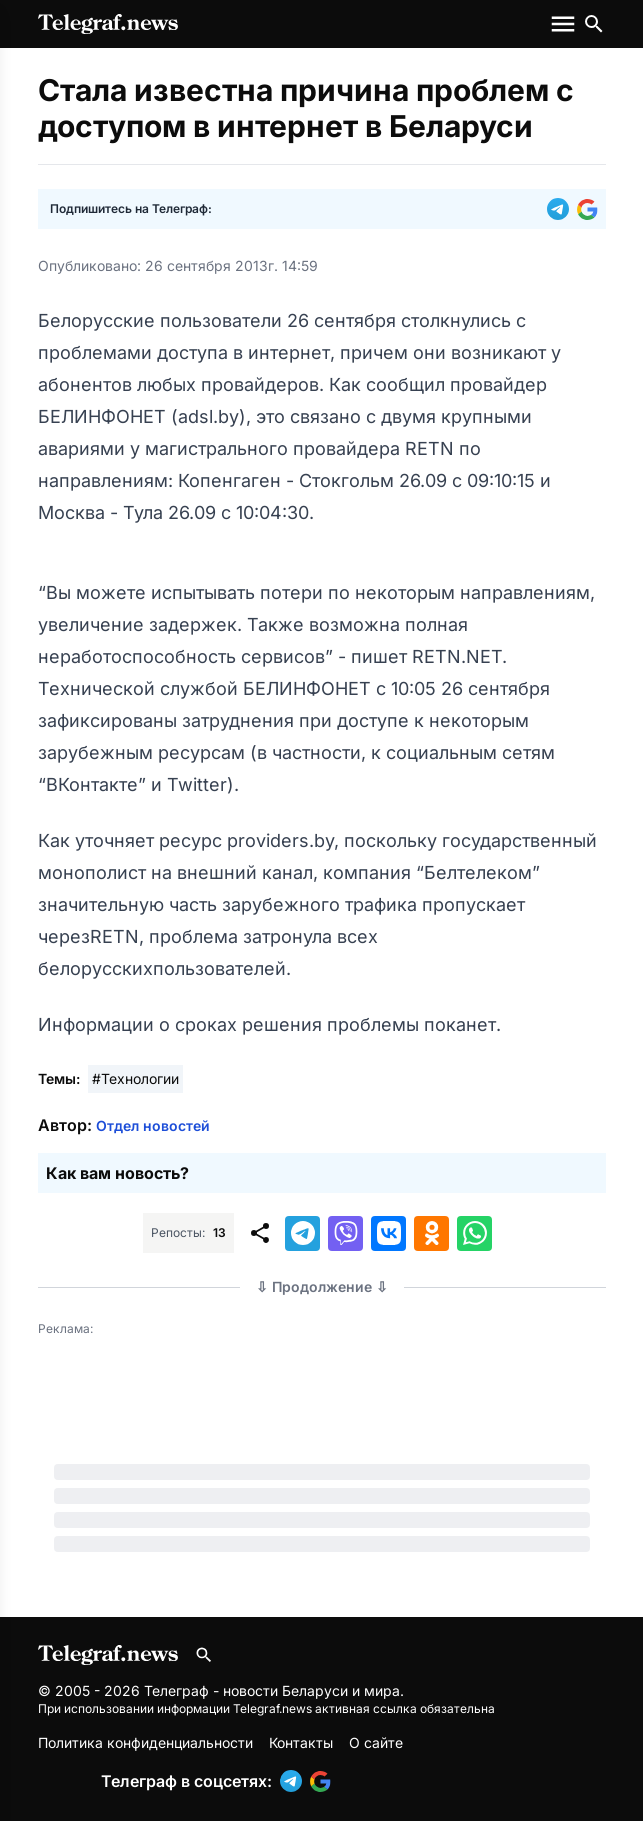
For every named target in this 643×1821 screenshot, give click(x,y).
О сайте (376, 1742)
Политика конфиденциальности (145, 1742)
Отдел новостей (153, 1125)
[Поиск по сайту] (594, 24)
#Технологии (135, 1078)
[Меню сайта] (565, 24)
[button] (562, 209)
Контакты (301, 1742)
